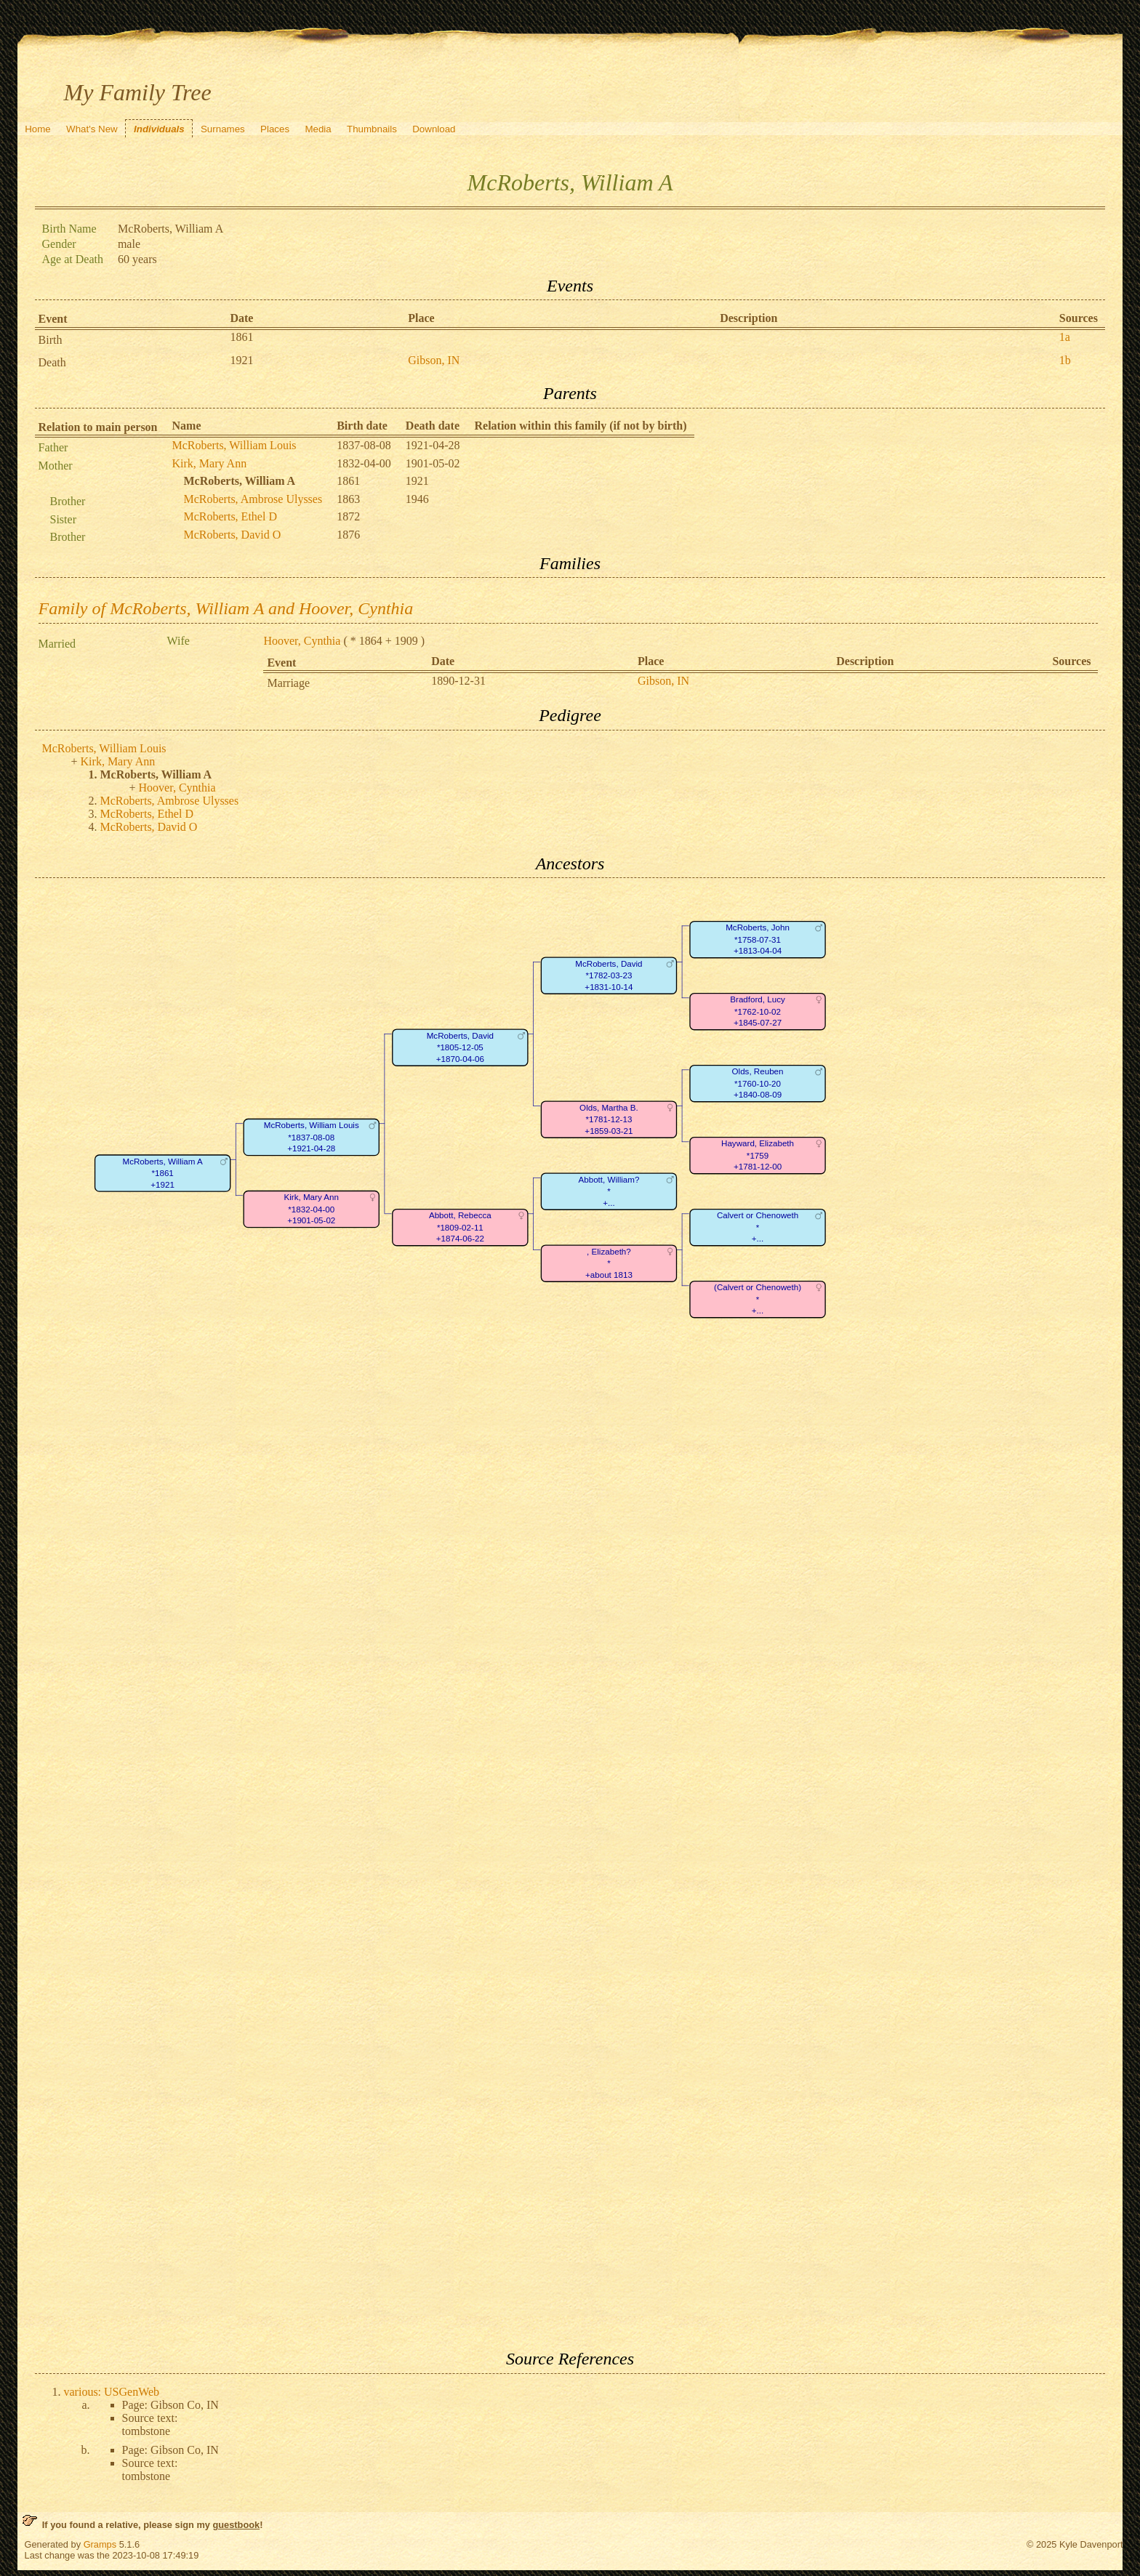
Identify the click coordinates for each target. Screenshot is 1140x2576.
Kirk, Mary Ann (209, 463)
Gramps (100, 2544)
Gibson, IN (433, 360)
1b (1065, 360)
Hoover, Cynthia (301, 641)
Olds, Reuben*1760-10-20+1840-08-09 (757, 1083)
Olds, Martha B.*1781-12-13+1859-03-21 (608, 1119)
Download (433, 129)
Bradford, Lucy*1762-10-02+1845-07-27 (757, 1012)
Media (318, 129)
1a (1064, 337)
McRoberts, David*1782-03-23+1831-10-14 (608, 975)
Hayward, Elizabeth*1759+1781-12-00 (757, 1155)
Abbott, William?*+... (608, 1191)
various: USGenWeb (112, 2392)
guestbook (236, 2524)
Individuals (159, 129)
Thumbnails (372, 129)
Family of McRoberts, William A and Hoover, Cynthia (226, 608)
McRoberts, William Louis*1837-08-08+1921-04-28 (310, 1137)
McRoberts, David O (232, 534)
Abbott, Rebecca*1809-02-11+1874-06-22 (459, 1227)
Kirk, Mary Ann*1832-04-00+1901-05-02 (311, 1209)
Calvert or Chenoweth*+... (757, 1227)
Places (274, 129)
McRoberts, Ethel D (230, 516)
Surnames (223, 129)
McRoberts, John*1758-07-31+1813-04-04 (758, 940)
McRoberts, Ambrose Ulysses (253, 499)
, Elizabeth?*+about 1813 (609, 1263)
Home (38, 129)
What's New (92, 129)
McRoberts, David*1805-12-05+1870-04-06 (459, 1047)
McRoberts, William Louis (234, 445)
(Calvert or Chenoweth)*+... (757, 1299)
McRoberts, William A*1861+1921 (162, 1173)
